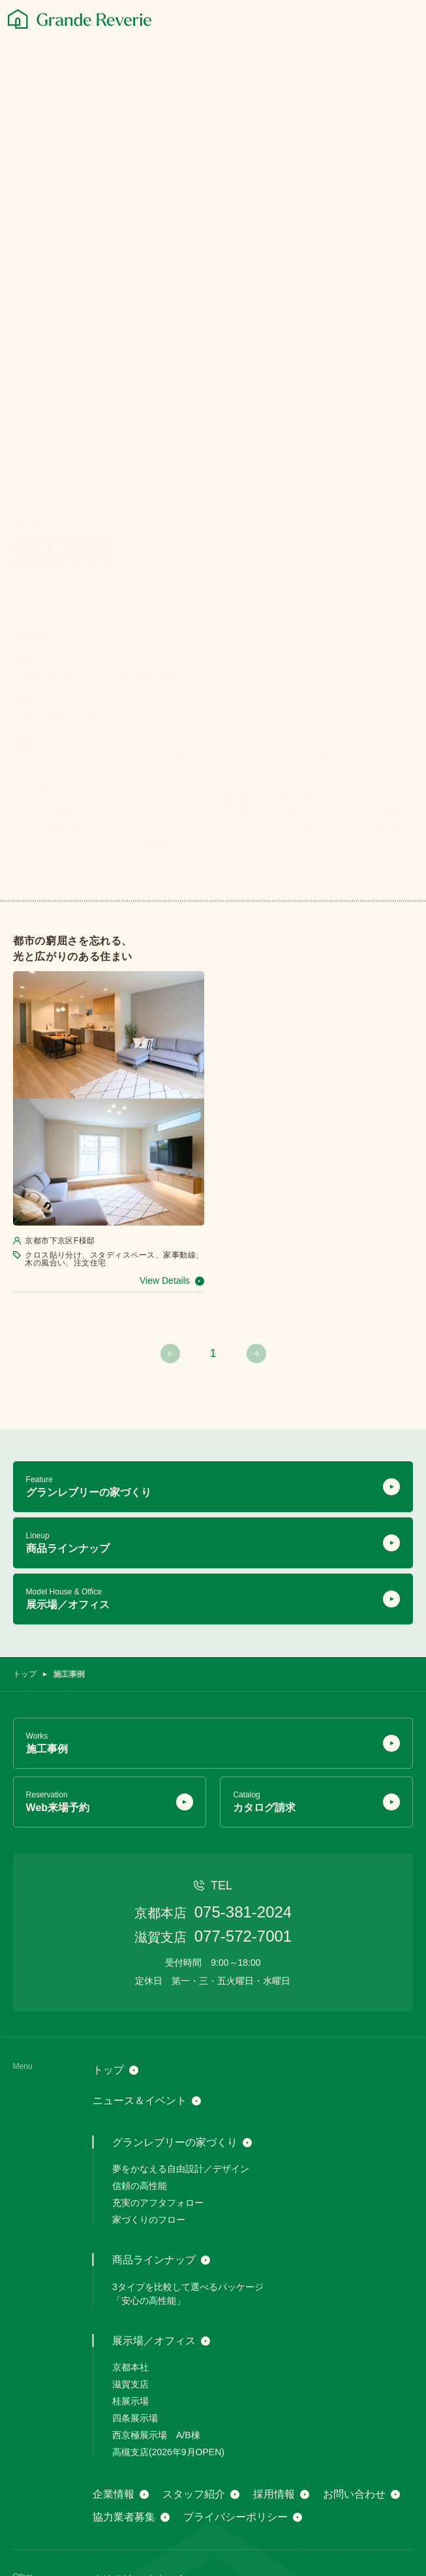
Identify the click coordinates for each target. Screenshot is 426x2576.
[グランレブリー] (79, 19)
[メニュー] (407, 20)
